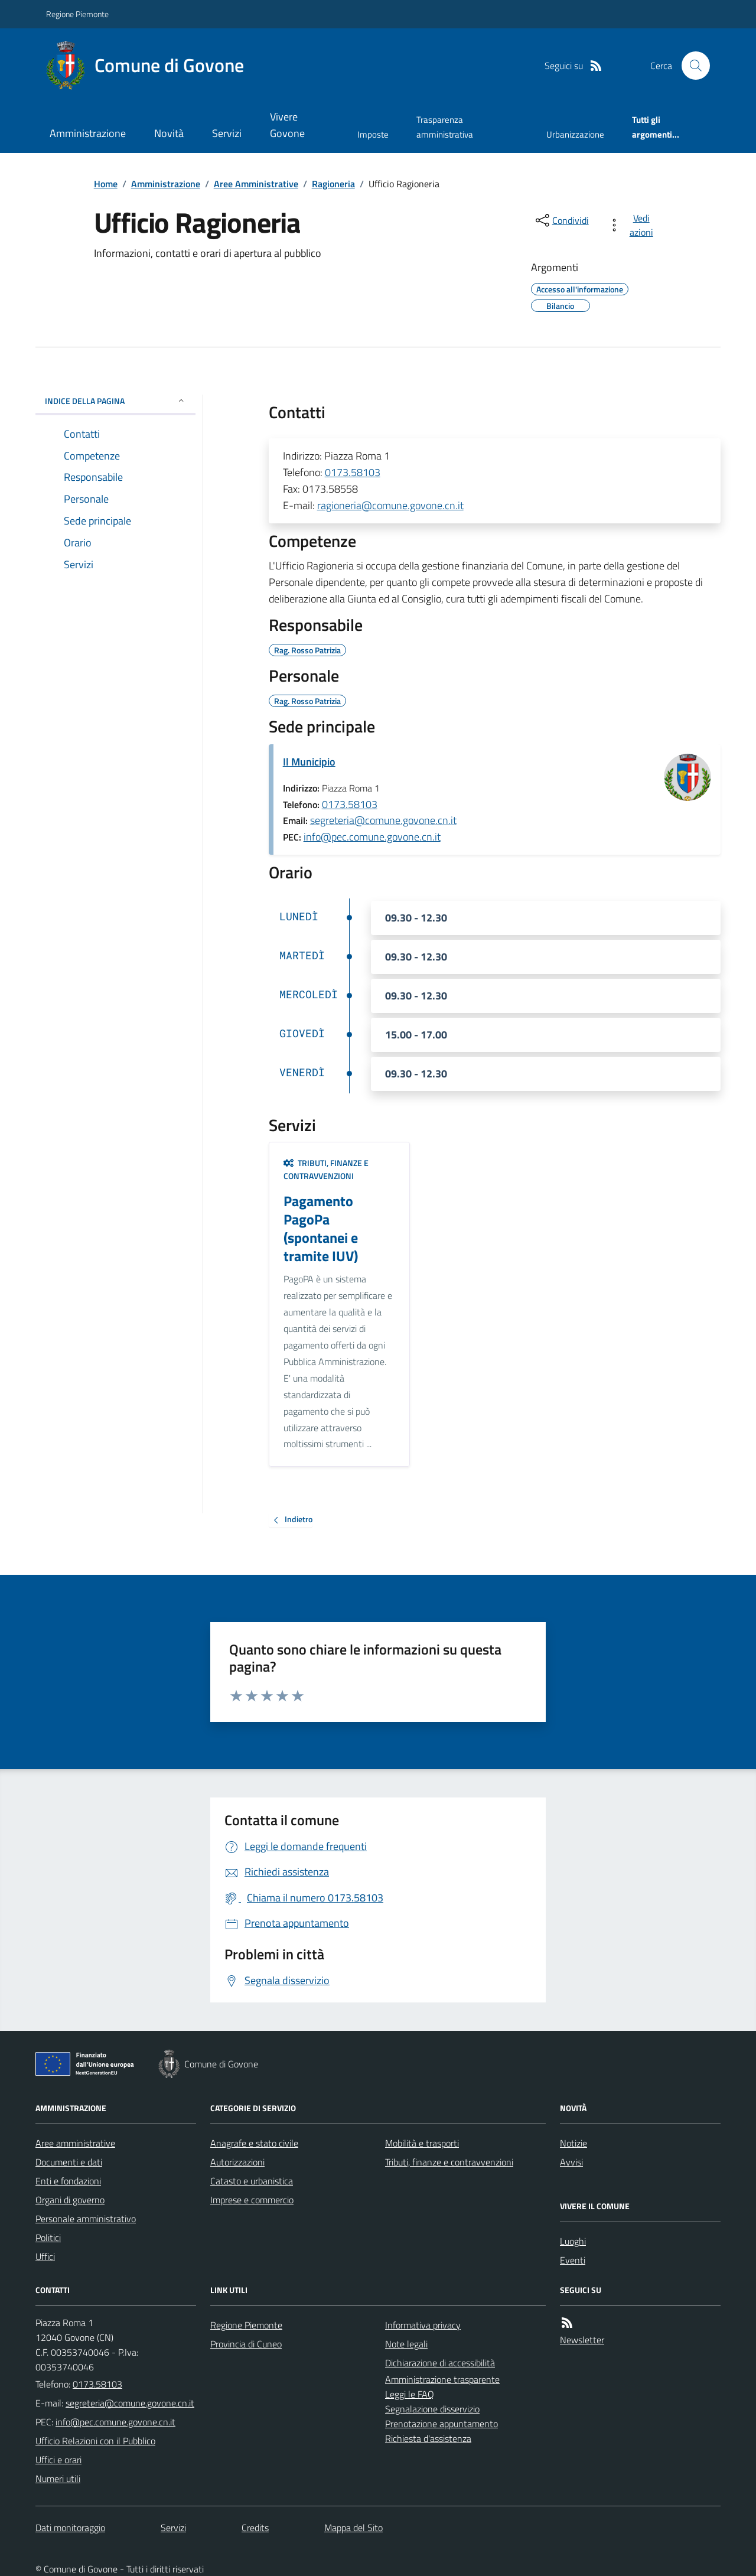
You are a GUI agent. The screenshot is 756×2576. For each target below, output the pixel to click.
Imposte (373, 134)
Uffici (45, 2256)
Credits (255, 2527)
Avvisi (571, 2162)
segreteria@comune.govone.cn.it (383, 820)
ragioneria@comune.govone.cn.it (390, 505)
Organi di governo (70, 2200)
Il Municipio (309, 762)
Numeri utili (57, 2478)
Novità (169, 133)
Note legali (406, 2344)
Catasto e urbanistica (251, 2181)
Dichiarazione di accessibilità (440, 2363)
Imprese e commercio (252, 2200)
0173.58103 (352, 472)
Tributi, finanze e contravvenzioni (326, 1169)
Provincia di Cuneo (246, 2344)
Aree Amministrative (256, 184)
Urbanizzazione (575, 134)
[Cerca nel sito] (691, 65)
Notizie (573, 2143)
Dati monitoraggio (70, 2527)
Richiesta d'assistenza (428, 2438)
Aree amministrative (75, 2143)
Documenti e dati (68, 2162)
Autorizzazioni (237, 2162)
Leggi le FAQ (409, 2394)
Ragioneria (333, 184)
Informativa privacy (423, 2325)
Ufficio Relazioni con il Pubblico (95, 2441)
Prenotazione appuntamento (441, 2424)
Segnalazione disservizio (432, 2409)
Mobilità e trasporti (422, 2143)
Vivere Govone (287, 125)
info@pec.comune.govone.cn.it (372, 837)
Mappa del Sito (353, 2527)
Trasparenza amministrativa (444, 127)
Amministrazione (88, 133)
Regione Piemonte (77, 14)
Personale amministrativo (85, 2219)
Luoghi (573, 2241)
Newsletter (582, 2340)
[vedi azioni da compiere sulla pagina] (633, 225)
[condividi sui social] (561, 220)
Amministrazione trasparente (442, 2379)
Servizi (227, 133)
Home (106, 184)
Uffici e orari (58, 2460)
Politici (48, 2237)
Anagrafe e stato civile (254, 2143)
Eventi (572, 2260)
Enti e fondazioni (68, 2181)
